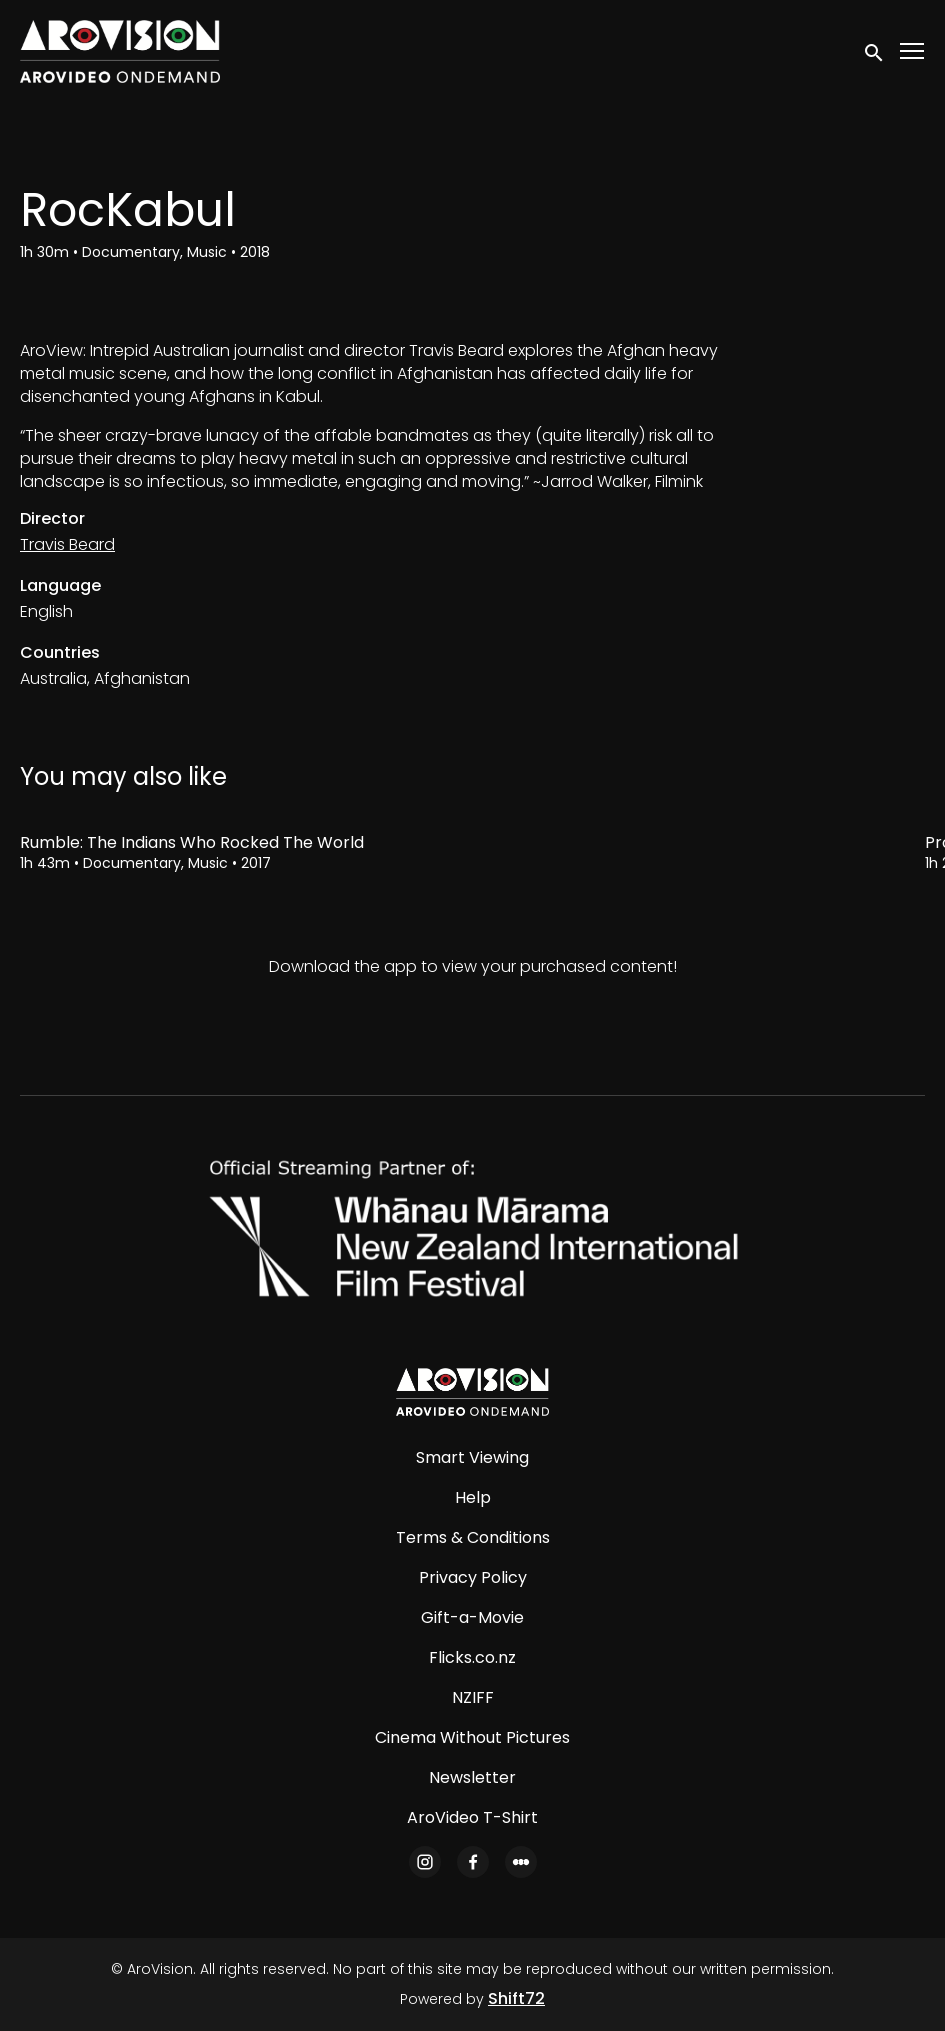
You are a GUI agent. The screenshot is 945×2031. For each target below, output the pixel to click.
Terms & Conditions (473, 1537)
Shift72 (516, 1998)
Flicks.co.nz (472, 1657)
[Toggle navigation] (913, 51)
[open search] (875, 51)
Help (473, 1497)
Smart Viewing (472, 1457)
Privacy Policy (473, 1577)
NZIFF (473, 1697)
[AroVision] (472, 1392)
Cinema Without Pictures (472, 1737)
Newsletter (472, 1777)
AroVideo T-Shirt (472, 1817)
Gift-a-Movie (472, 1617)
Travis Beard (67, 544)
